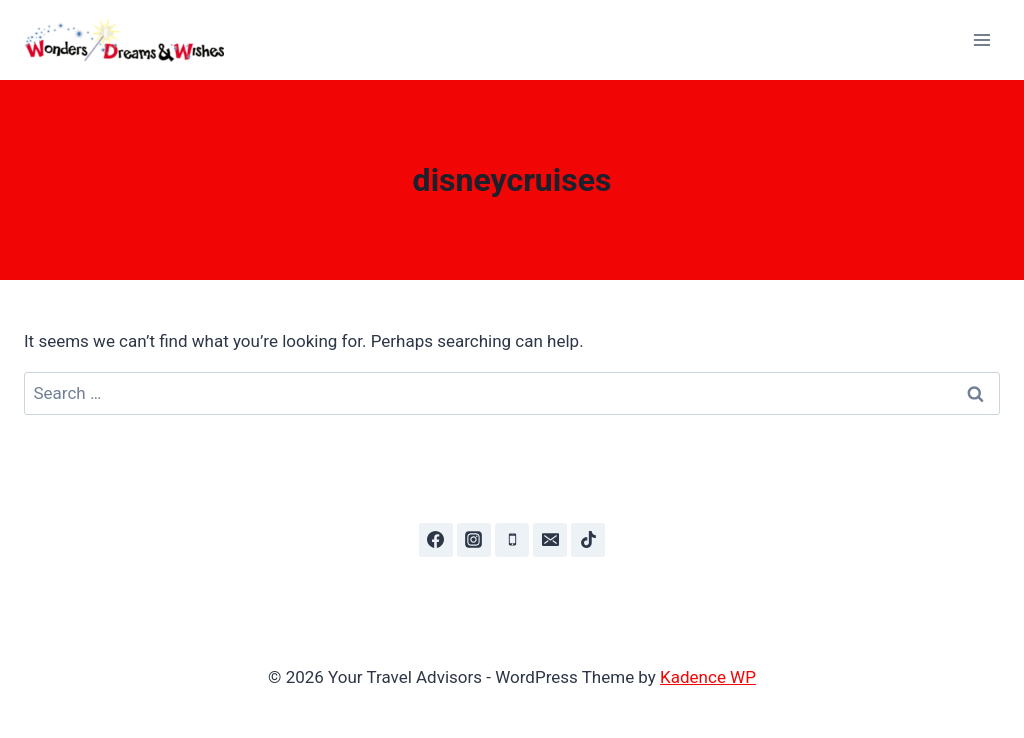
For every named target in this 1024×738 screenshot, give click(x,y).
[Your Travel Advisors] (132, 40)
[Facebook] (436, 540)
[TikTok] (588, 540)
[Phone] (512, 540)
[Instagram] (474, 540)
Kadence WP (708, 677)
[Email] (550, 540)
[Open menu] (981, 39)
